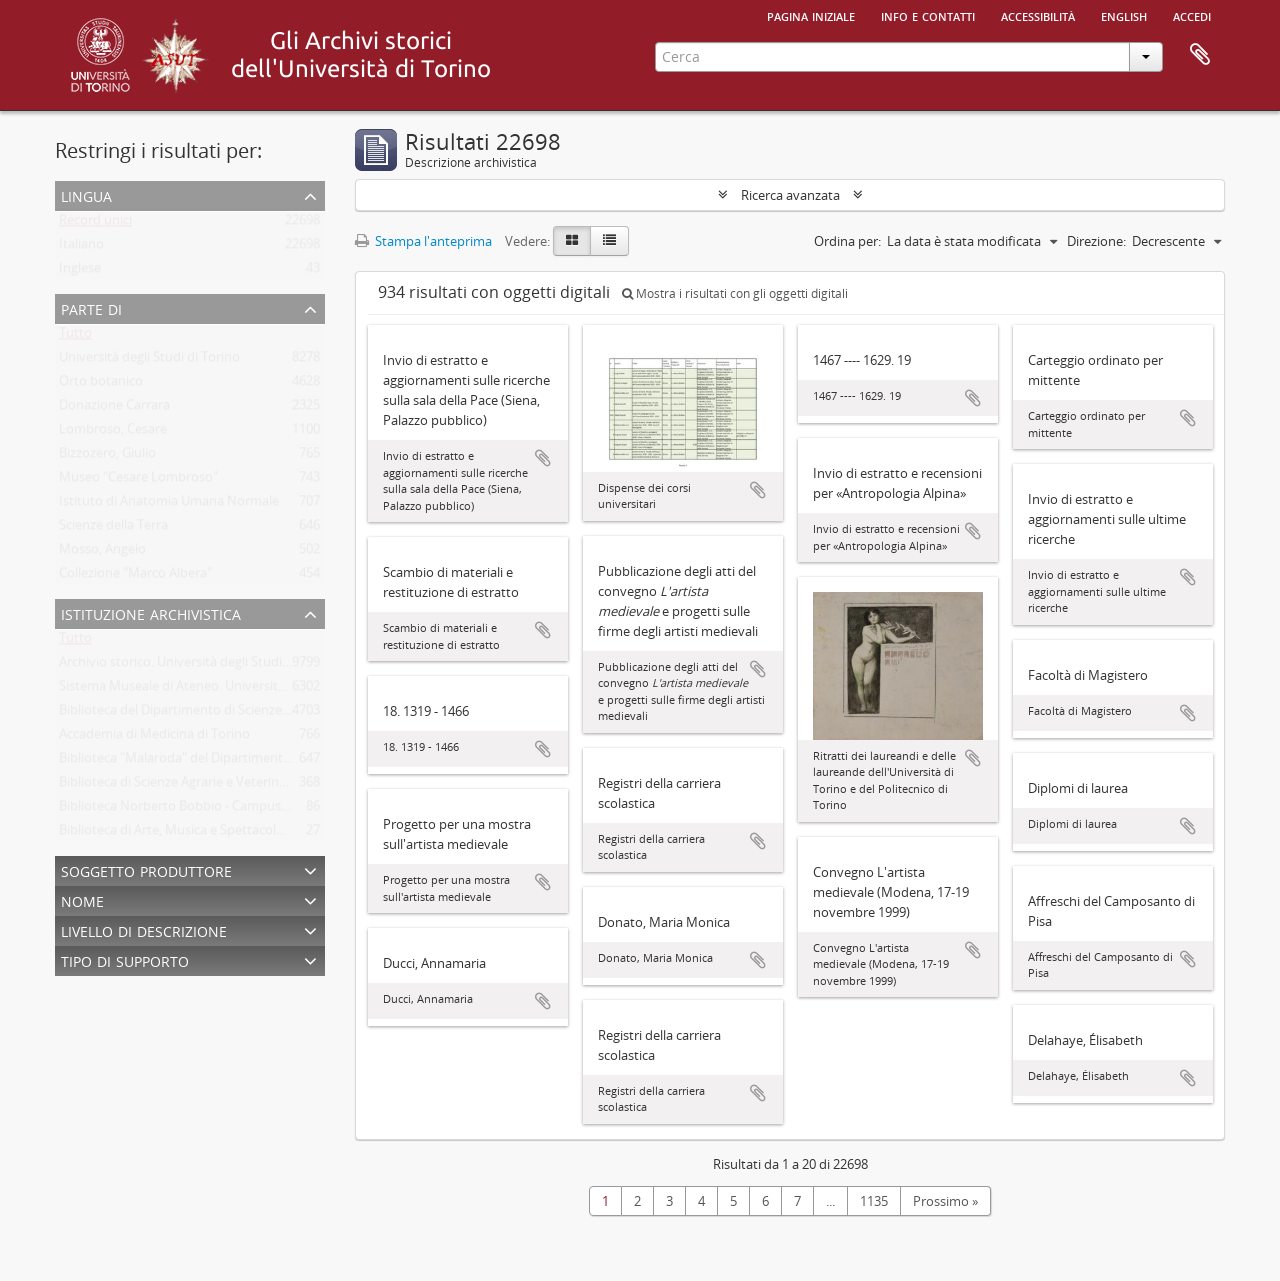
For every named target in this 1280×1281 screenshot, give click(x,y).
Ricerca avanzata (790, 195)
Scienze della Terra (113, 529)
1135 (874, 1201)
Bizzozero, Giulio (107, 457)
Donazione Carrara (114, 409)
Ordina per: (847, 241)
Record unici (95, 224)
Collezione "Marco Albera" (135, 577)
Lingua (86, 194)
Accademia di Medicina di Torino (154, 738)
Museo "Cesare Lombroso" (138, 481)
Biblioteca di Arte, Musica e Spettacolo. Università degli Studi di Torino (265, 834)
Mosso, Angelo (102, 553)
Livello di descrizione (144, 929)
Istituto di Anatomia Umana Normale (169, 505)
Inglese (80, 272)
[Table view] (609, 241)
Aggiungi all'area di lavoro (543, 458)
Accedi (1192, 15)
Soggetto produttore (146, 869)
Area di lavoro (1200, 55)
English (1124, 15)
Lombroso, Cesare (113, 433)
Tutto (75, 337)
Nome (82, 899)
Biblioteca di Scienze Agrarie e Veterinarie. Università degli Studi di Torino (273, 786)
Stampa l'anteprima (423, 241)
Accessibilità (1038, 15)
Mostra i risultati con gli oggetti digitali (735, 293)
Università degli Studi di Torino (149, 361)
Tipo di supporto (125, 959)
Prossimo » (945, 1201)
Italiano (81, 248)
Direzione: (1096, 241)
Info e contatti (928, 15)
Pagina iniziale (811, 15)
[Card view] (572, 241)
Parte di (91, 307)
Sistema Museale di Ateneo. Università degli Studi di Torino (232, 690)
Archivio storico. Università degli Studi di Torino (198, 666)
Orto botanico (101, 385)
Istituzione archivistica (151, 612)
